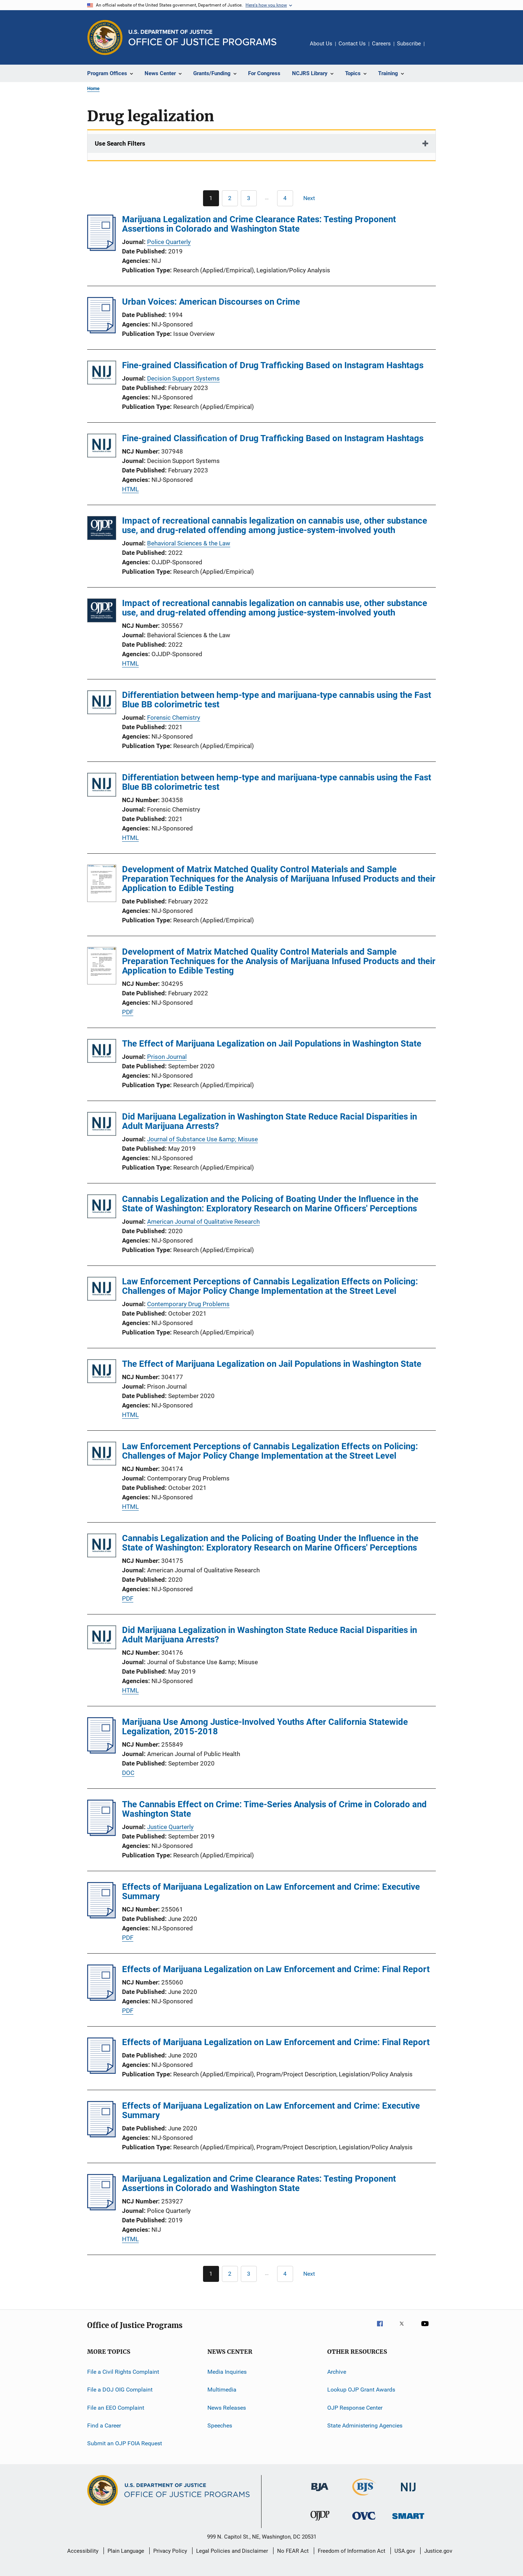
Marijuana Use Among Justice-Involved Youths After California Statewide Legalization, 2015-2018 (265, 1726)
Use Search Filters (120, 143)
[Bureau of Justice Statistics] (364, 2497)
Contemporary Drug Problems (188, 1304)
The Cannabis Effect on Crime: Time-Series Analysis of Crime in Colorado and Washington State (274, 1809)
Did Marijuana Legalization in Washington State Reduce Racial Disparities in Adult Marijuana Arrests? (269, 1121)
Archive (336, 2371)
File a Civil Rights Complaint (123, 2371)
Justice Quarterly (170, 1827)
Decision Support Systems (183, 378)
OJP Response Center (354, 2407)
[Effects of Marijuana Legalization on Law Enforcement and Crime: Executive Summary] (101, 1916)
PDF (127, 1012)
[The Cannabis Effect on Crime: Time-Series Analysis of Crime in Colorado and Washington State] (101, 1833)
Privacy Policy (170, 2551)
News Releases (226, 2407)
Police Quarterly (169, 241)
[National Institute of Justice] (408, 2492)
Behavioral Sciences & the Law (188, 543)
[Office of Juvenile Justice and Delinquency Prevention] (320, 2522)
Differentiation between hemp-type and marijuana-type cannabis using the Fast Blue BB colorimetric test (276, 700)
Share (435, 49)
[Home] (202, 37)
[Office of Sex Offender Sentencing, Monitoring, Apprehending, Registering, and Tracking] (408, 2520)
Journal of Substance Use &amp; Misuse (202, 1139)
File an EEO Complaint (115, 2407)
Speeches (219, 2425)
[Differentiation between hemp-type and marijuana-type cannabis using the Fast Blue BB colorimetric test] (101, 703)
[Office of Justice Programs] (105, 37)
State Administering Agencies (364, 2425)
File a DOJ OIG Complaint (120, 2389)
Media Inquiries (227, 2371)
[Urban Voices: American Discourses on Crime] (101, 331)
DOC (128, 1772)
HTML (130, 489)
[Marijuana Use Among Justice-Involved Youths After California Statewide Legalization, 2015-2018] (101, 1751)
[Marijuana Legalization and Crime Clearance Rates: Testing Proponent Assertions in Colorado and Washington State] (101, 248)
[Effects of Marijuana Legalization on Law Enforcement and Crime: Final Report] (101, 1998)
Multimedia (221, 2389)
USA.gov (404, 2551)
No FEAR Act (293, 2551)
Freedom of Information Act (351, 2551)
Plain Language (126, 2551)
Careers (381, 43)
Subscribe (409, 43)
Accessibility (82, 2551)
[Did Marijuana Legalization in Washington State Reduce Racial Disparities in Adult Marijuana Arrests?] (101, 1125)
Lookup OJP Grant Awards (361, 2389)
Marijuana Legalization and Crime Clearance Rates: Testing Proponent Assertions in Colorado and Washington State (259, 224)
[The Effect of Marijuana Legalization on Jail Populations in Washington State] (101, 1052)
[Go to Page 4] (285, 198)
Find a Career (104, 2425)
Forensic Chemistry (173, 717)
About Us (321, 43)
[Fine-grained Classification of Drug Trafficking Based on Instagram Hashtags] (101, 374)
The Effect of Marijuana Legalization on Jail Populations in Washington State (271, 1044)
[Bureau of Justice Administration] (319, 2492)
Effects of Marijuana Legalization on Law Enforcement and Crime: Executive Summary (271, 1891)
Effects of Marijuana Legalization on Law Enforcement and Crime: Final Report (276, 1969)
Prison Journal (167, 1056)
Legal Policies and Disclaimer (232, 2551)
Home (93, 88)
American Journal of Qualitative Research (203, 1221)
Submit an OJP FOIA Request (124, 2443)
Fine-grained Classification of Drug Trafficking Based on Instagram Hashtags (272, 365)
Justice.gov (438, 2551)
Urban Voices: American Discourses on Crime (211, 302)
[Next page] (312, 198)
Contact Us (352, 43)
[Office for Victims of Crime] (364, 2521)
